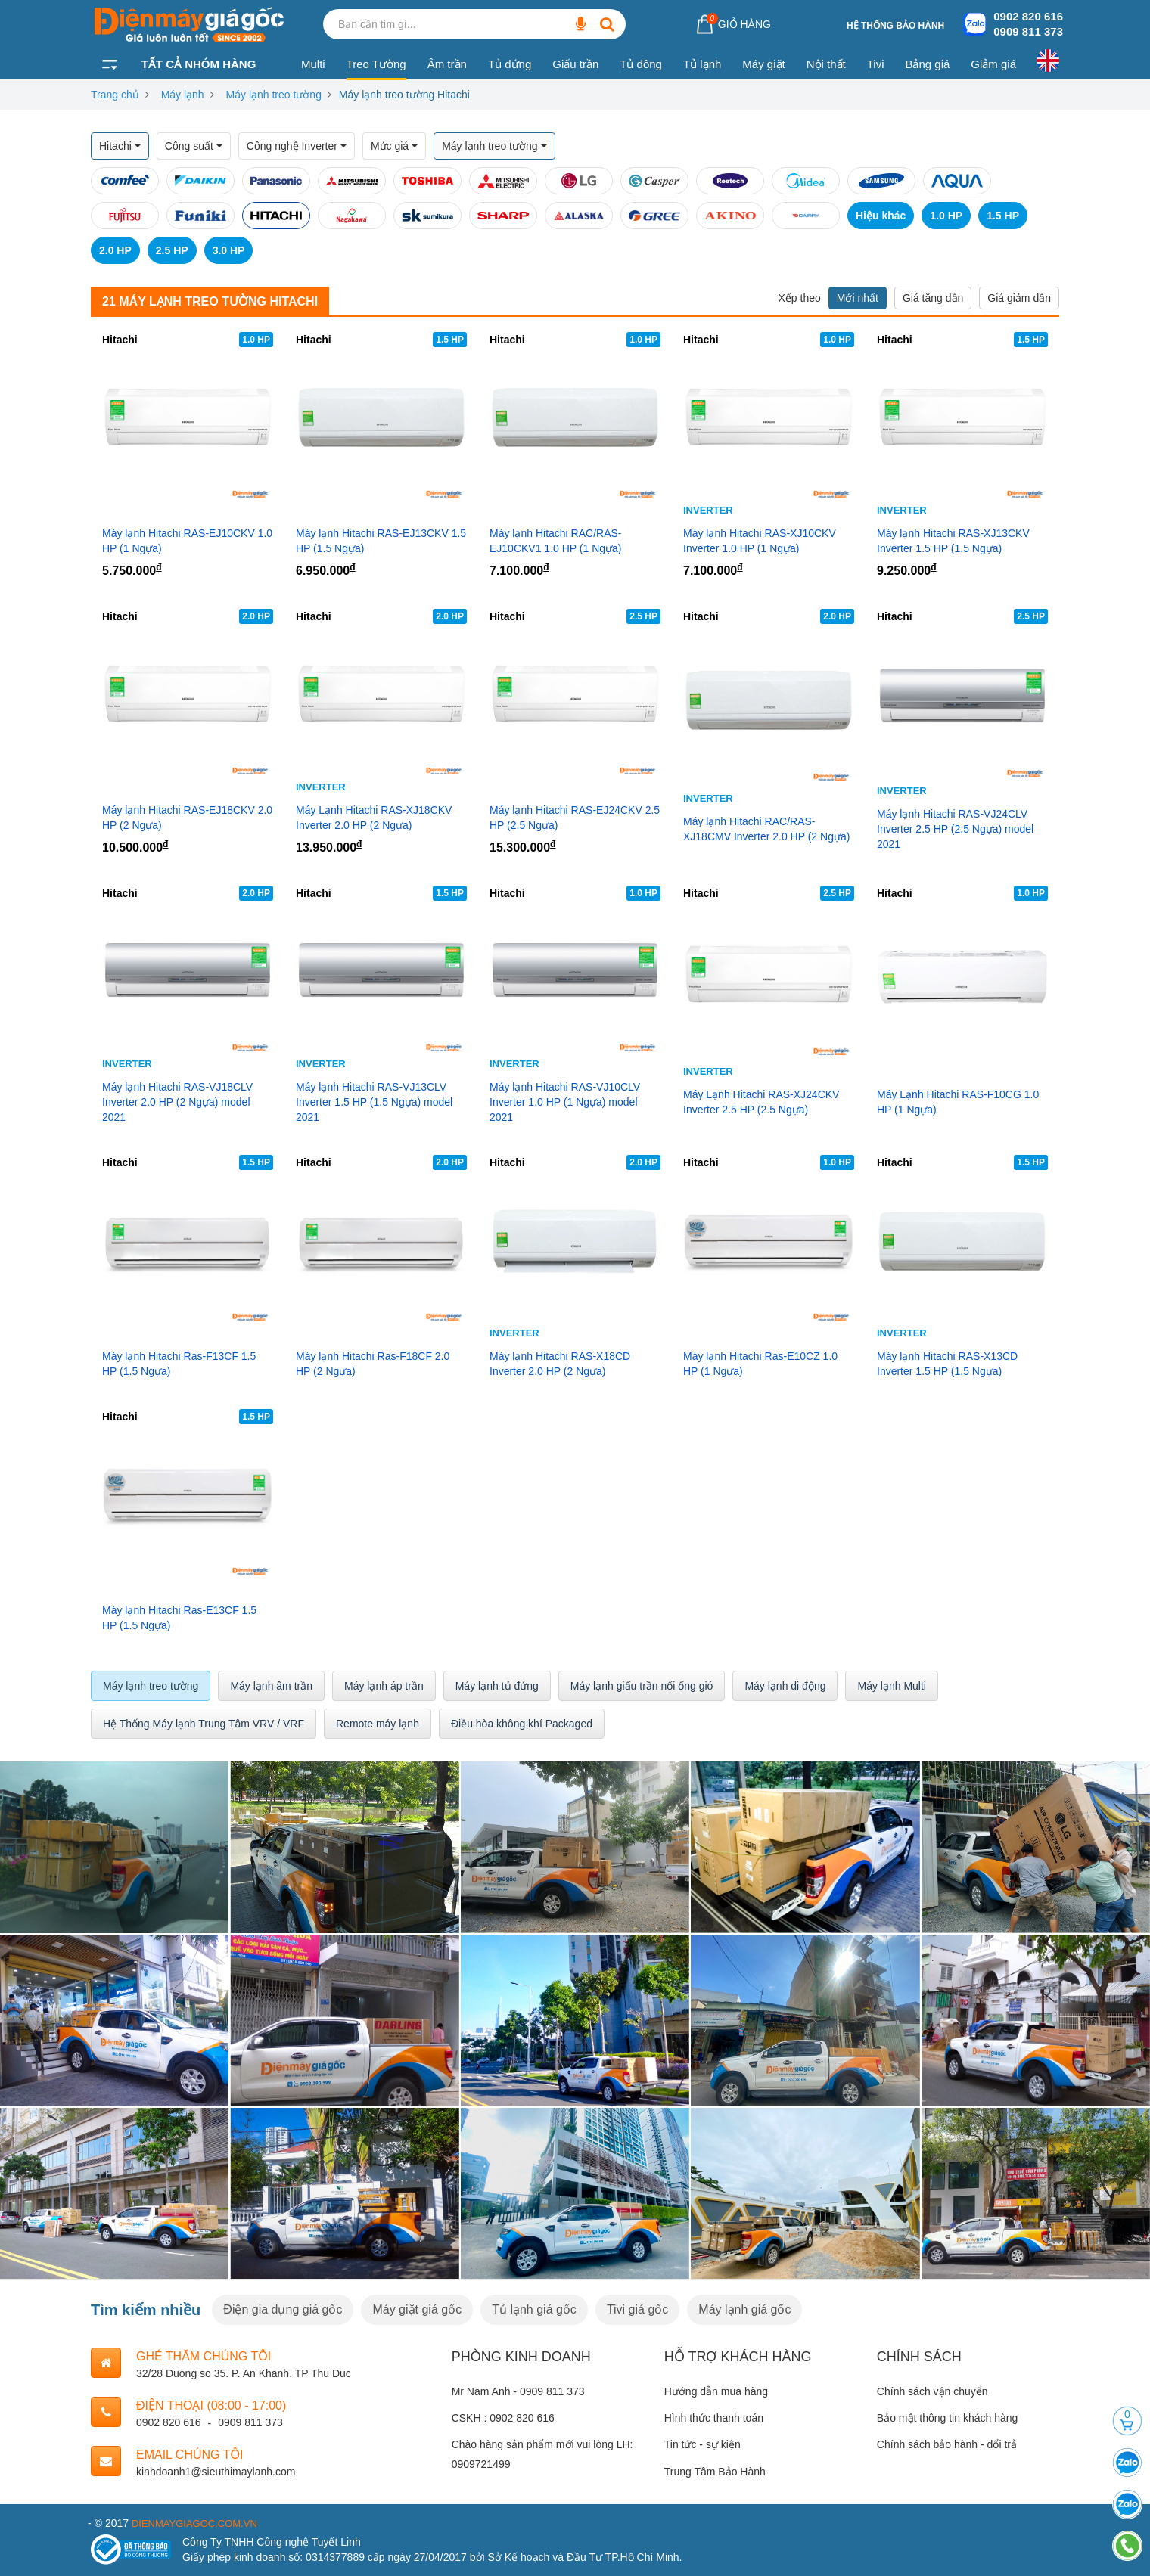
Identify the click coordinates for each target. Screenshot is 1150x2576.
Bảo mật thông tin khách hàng (947, 2418)
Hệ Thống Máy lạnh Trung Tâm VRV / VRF (203, 1724)
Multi (313, 63)
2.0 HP (115, 250)
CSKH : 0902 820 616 (503, 2418)
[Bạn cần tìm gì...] (580, 24)
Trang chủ (115, 94)
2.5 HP (172, 250)
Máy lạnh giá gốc (744, 2309)
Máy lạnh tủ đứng (497, 1686)
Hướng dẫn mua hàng (716, 2391)
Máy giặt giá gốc (417, 2309)
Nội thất (826, 63)
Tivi (875, 63)
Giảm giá (993, 63)
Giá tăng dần (933, 298)
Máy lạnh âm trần (271, 1686)
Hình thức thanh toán (713, 2418)
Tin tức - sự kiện (702, 2444)
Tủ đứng (509, 63)
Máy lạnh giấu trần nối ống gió (641, 1686)
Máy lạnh (182, 94)
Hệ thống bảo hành (895, 25)
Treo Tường (376, 63)
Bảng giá (927, 63)
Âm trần (447, 63)
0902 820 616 (1028, 16)
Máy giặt (763, 63)
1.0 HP (946, 215)
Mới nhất (857, 298)
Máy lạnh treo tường (274, 94)
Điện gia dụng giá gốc (282, 2309)
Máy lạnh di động (784, 1686)
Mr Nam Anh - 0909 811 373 (518, 2391)
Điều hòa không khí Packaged (521, 1724)
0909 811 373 (1028, 31)
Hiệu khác (881, 215)
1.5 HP (1003, 215)
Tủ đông (641, 63)
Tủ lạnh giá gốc (534, 2309)
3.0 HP (229, 250)
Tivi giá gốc (637, 2309)
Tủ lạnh (702, 63)
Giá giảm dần (1019, 298)
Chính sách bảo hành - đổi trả (947, 2444)
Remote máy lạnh (377, 1724)
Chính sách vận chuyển (932, 2391)
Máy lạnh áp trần (384, 1686)
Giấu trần (575, 63)
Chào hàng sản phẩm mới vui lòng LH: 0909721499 (542, 2453)
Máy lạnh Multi (891, 1686)
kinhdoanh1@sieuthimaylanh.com (215, 2472)
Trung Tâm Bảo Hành (715, 2472)
